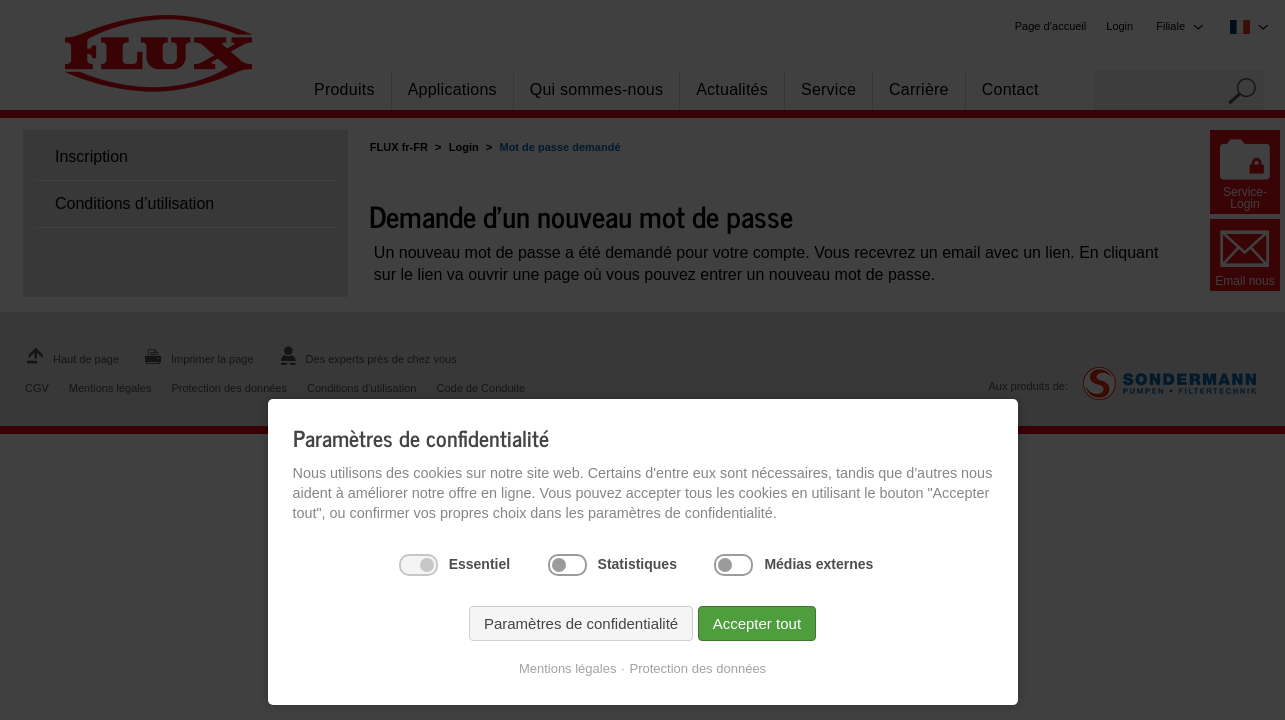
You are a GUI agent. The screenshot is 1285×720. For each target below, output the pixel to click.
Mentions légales (568, 668)
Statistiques (637, 564)
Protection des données (698, 668)
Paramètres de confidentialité (581, 623)
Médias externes (818, 564)
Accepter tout (757, 623)
